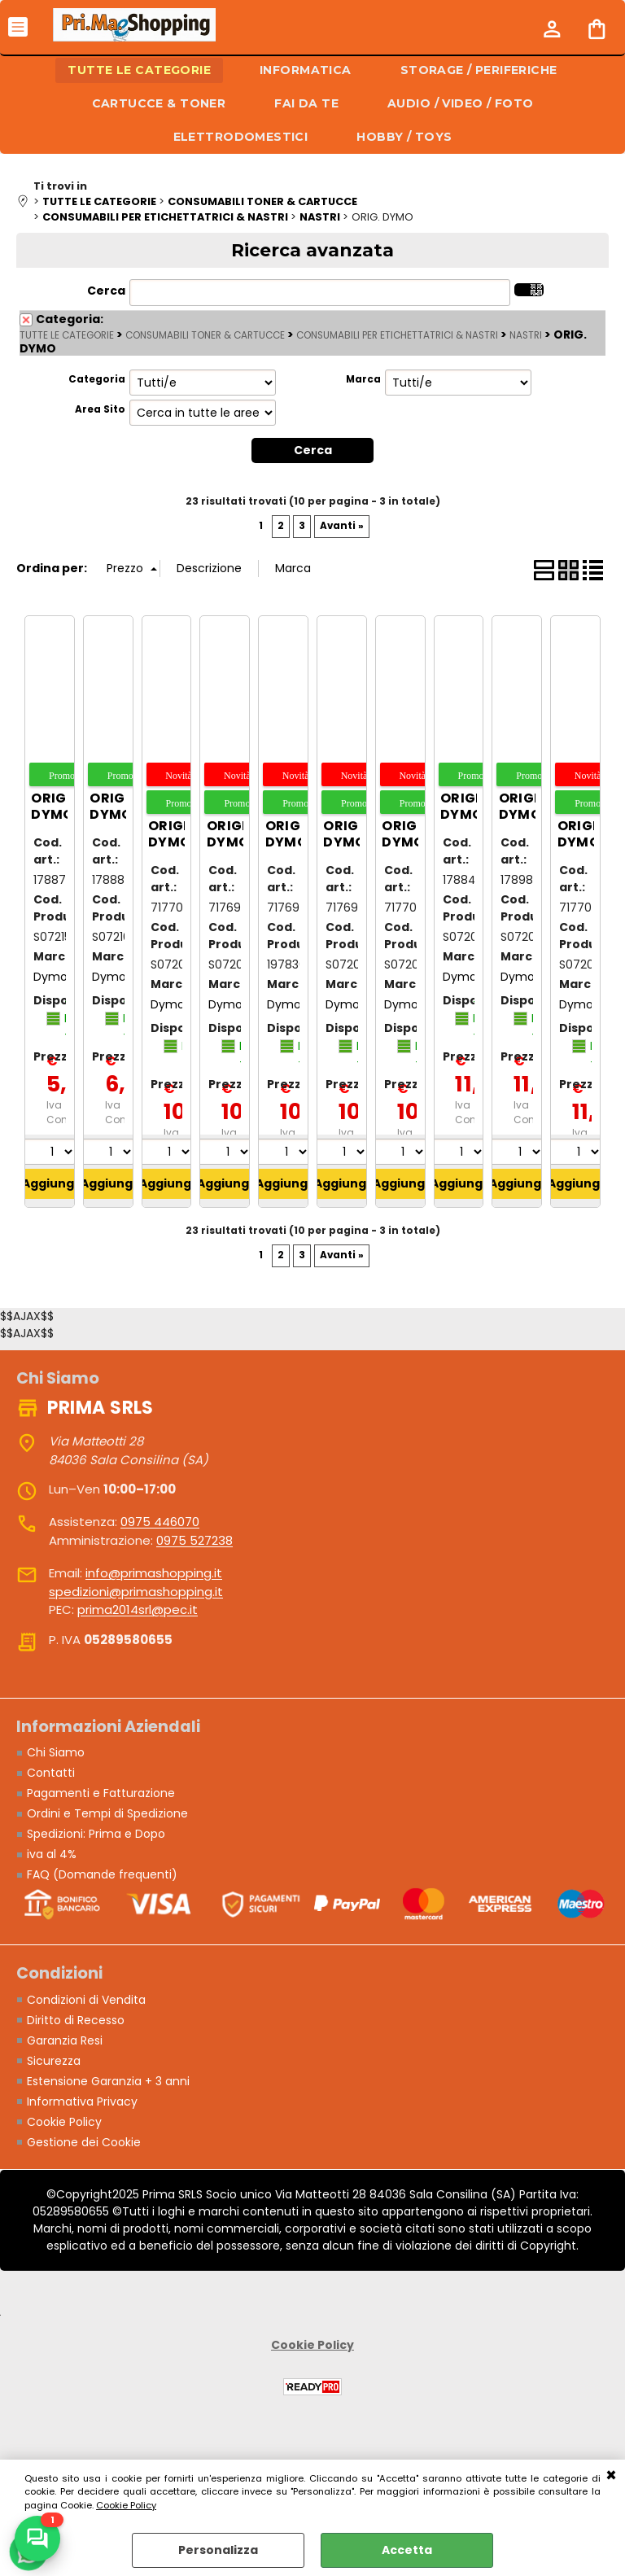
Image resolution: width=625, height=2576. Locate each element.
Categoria (96, 379)
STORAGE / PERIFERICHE (478, 70)
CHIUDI (611, 2476)
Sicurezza (54, 2061)
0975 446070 (159, 1521)
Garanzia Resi (65, 2040)
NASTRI (525, 335)
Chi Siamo (56, 1752)
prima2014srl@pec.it (137, 1609)
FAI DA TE (306, 103)
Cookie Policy (126, 2505)
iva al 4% (51, 1854)
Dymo (50, 977)
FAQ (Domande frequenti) (102, 1874)
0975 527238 (194, 1540)
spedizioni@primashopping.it (136, 1591)
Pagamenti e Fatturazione (101, 1793)
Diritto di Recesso (76, 2020)
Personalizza (218, 2550)
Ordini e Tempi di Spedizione (107, 1813)
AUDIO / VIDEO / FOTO (460, 103)
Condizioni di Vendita (86, 2000)
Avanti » (342, 525)
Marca (363, 379)
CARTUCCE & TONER (159, 103)
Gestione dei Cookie (84, 2142)
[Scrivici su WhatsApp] (37, 2538)
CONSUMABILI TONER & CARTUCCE (205, 335)
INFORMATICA (306, 70)
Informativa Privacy (82, 2101)
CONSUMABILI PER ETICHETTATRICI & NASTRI (397, 335)
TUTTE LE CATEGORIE (139, 70)
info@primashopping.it (153, 1572)
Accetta (407, 2550)
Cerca (106, 290)
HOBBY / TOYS (404, 136)
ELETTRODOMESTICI (240, 136)
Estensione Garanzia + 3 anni (108, 2081)
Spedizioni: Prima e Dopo (96, 1834)
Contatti (51, 1773)
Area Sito (100, 409)
